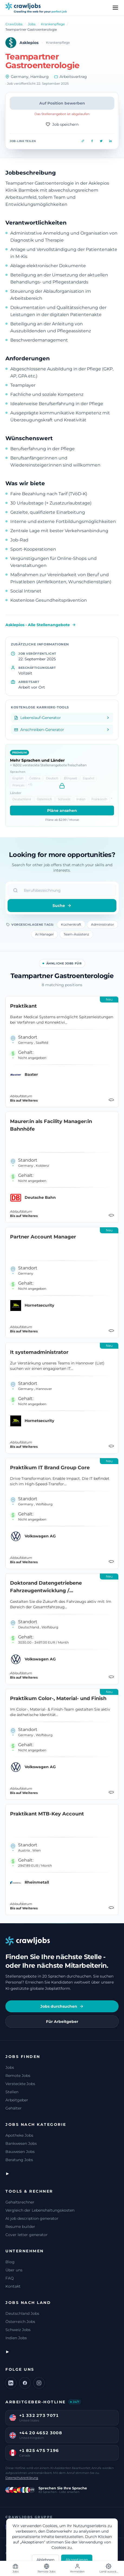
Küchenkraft (71, 924)
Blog (10, 2261)
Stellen (11, 2091)
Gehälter (13, 2108)
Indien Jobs (16, 2337)
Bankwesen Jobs (21, 2143)
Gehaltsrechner (19, 2202)
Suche (62, 905)
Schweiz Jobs (18, 2329)
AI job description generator (31, 2218)
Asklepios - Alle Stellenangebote (40, 624)
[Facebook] (24, 2383)
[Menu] (115, 7)
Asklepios (28, 42)
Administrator (102, 924)
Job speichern (62, 124)
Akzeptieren (77, 2559)
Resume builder (20, 2226)
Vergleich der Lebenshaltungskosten (39, 2210)
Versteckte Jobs (20, 2083)
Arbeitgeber (16, 2100)
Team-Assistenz (76, 934)
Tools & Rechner (29, 2191)
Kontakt (13, 2286)
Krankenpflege (53, 24)
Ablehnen (45, 2559)
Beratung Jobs (19, 2159)
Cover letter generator (26, 2234)
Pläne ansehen (62, 810)
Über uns (13, 2270)
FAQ (9, 2278)
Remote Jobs (17, 2075)
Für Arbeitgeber (62, 2021)
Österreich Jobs (20, 2321)
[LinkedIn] (10, 2383)
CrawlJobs (13, 24)
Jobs (31, 24)
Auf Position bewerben (62, 103)
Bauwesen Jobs (20, 2151)
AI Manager (44, 934)
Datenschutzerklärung (21, 2478)
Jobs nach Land (28, 2302)
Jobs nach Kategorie (35, 2124)
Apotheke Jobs (19, 2135)
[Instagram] (39, 2383)
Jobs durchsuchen (62, 2006)
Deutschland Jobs (22, 2313)
